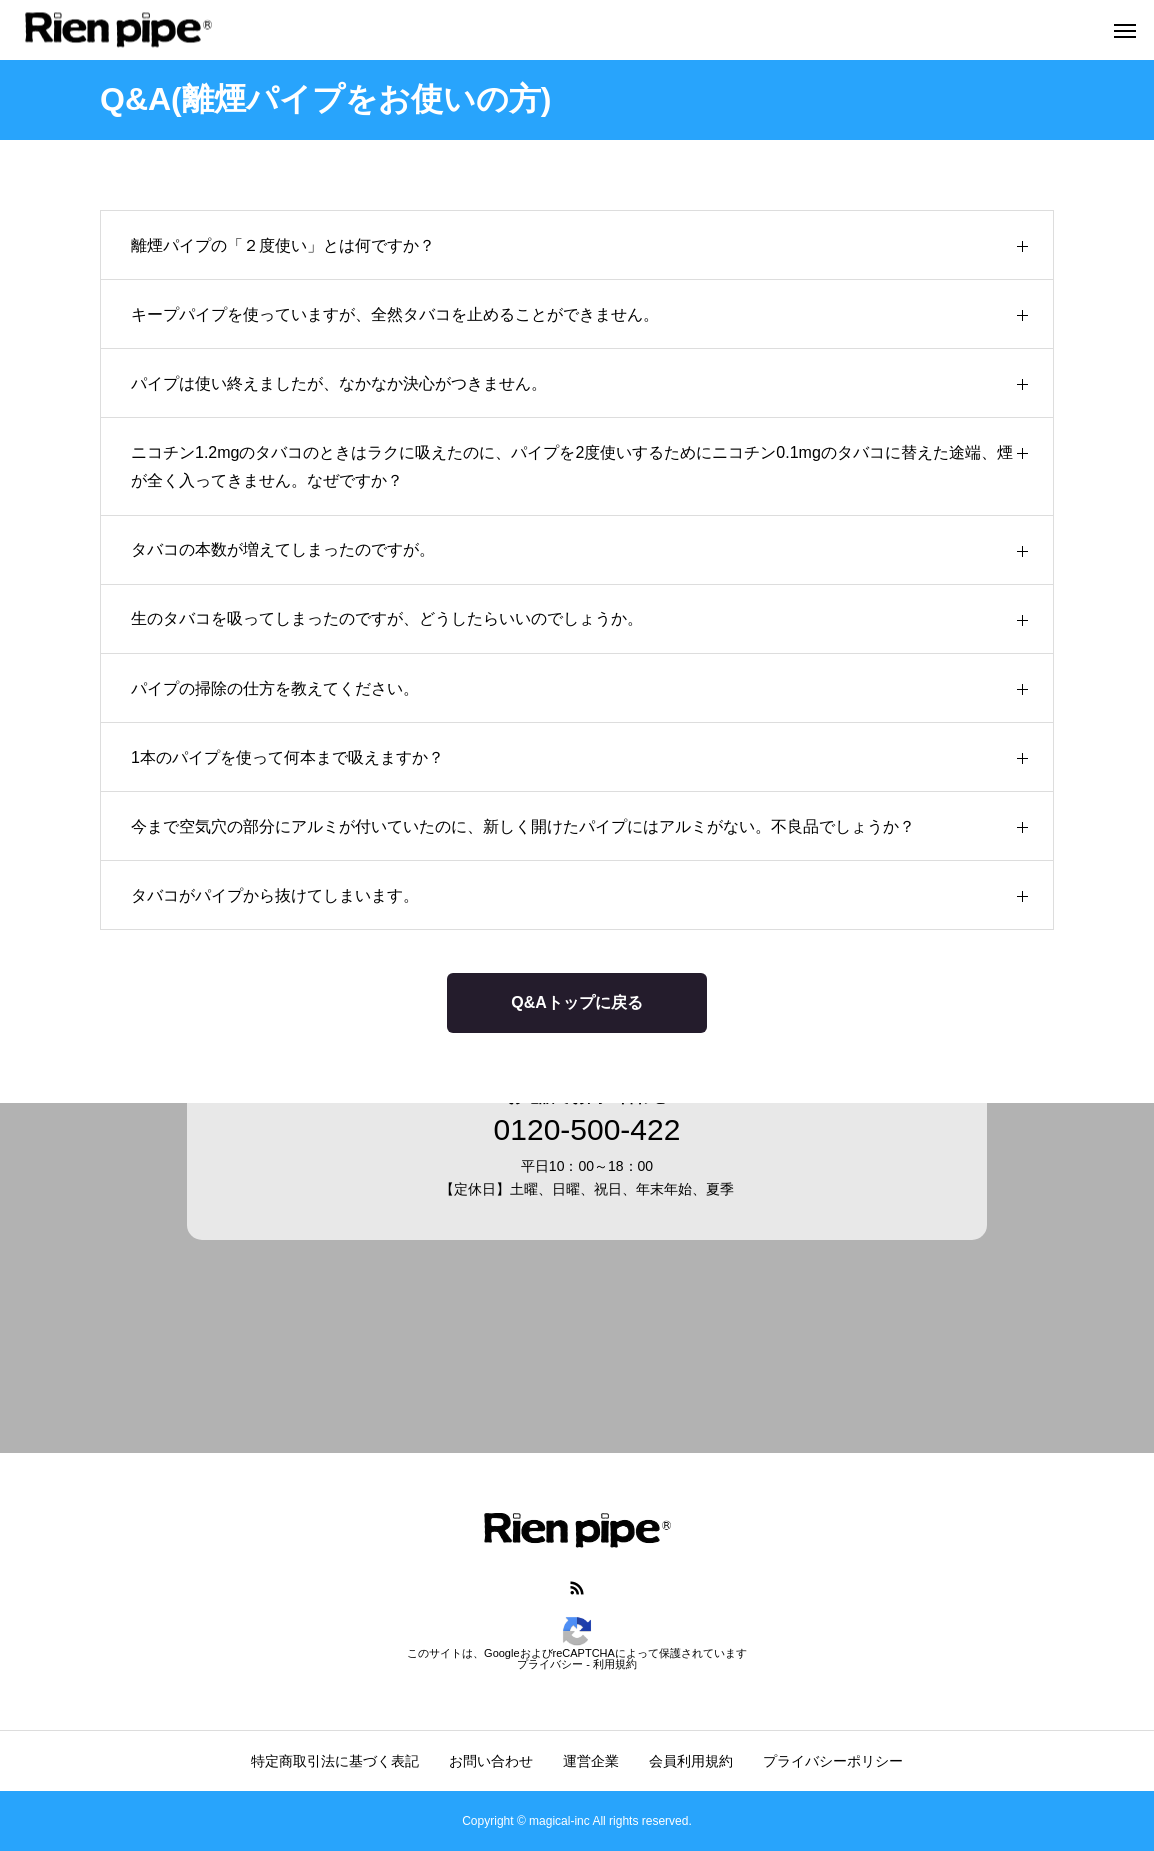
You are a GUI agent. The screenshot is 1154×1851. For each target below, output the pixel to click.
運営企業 (591, 1761)
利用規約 (615, 1664)
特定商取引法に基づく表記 (335, 1761)
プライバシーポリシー (833, 1761)
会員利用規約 (691, 1761)
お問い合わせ (491, 1761)
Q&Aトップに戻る (577, 1002)
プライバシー (550, 1664)
